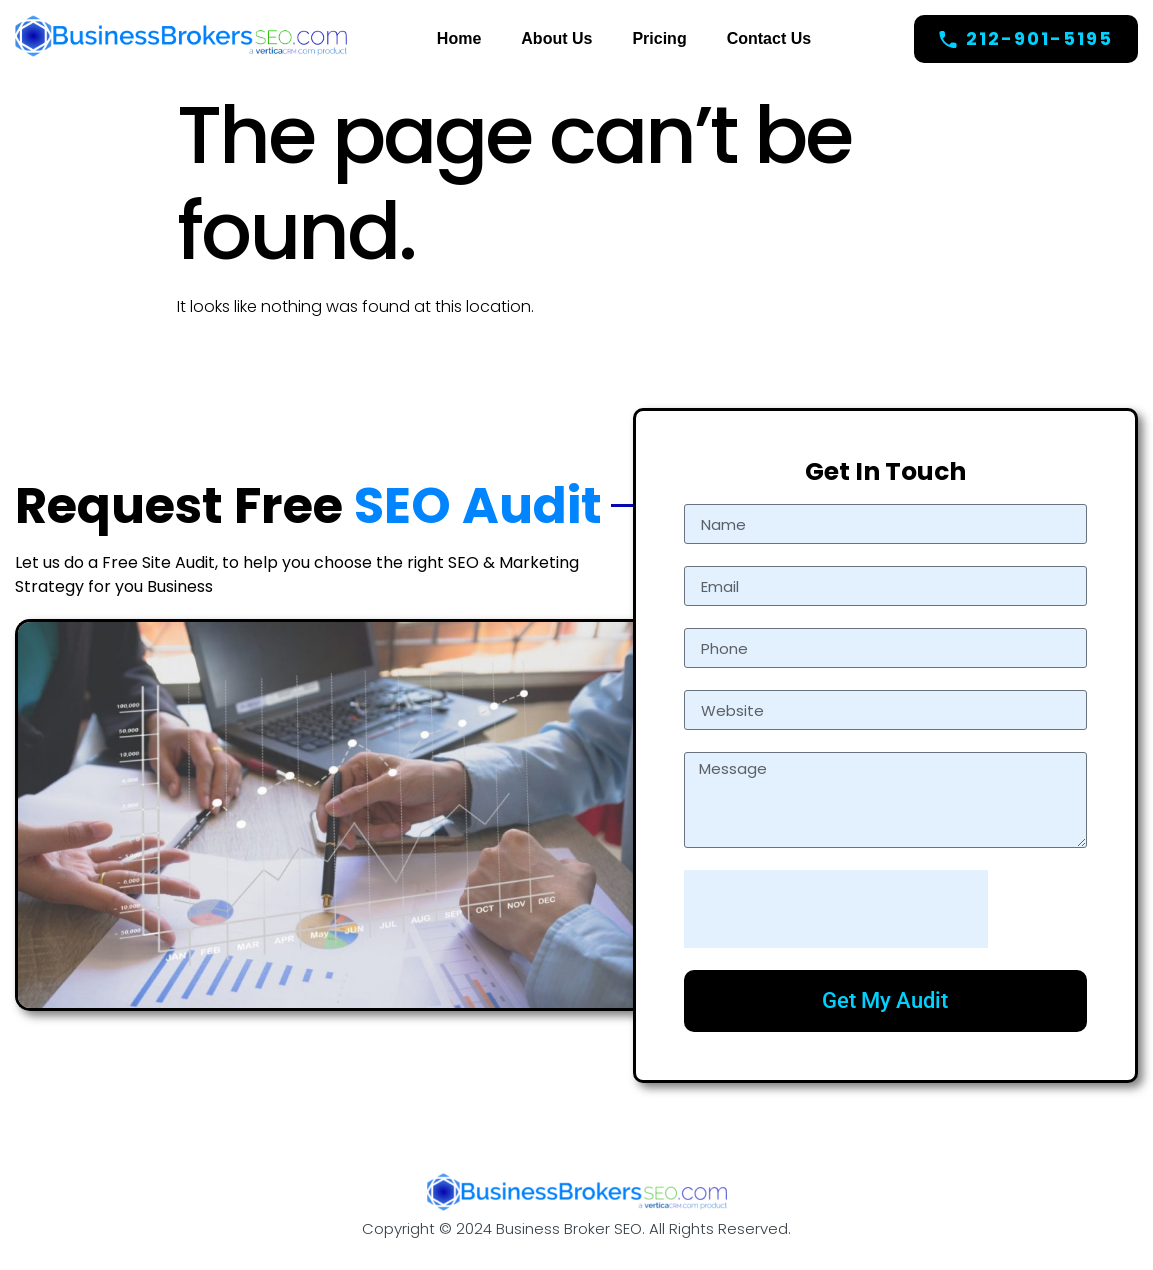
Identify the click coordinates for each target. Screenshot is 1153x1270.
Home (459, 38)
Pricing (659, 38)
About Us (556, 38)
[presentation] (836, 909)
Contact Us (769, 38)
